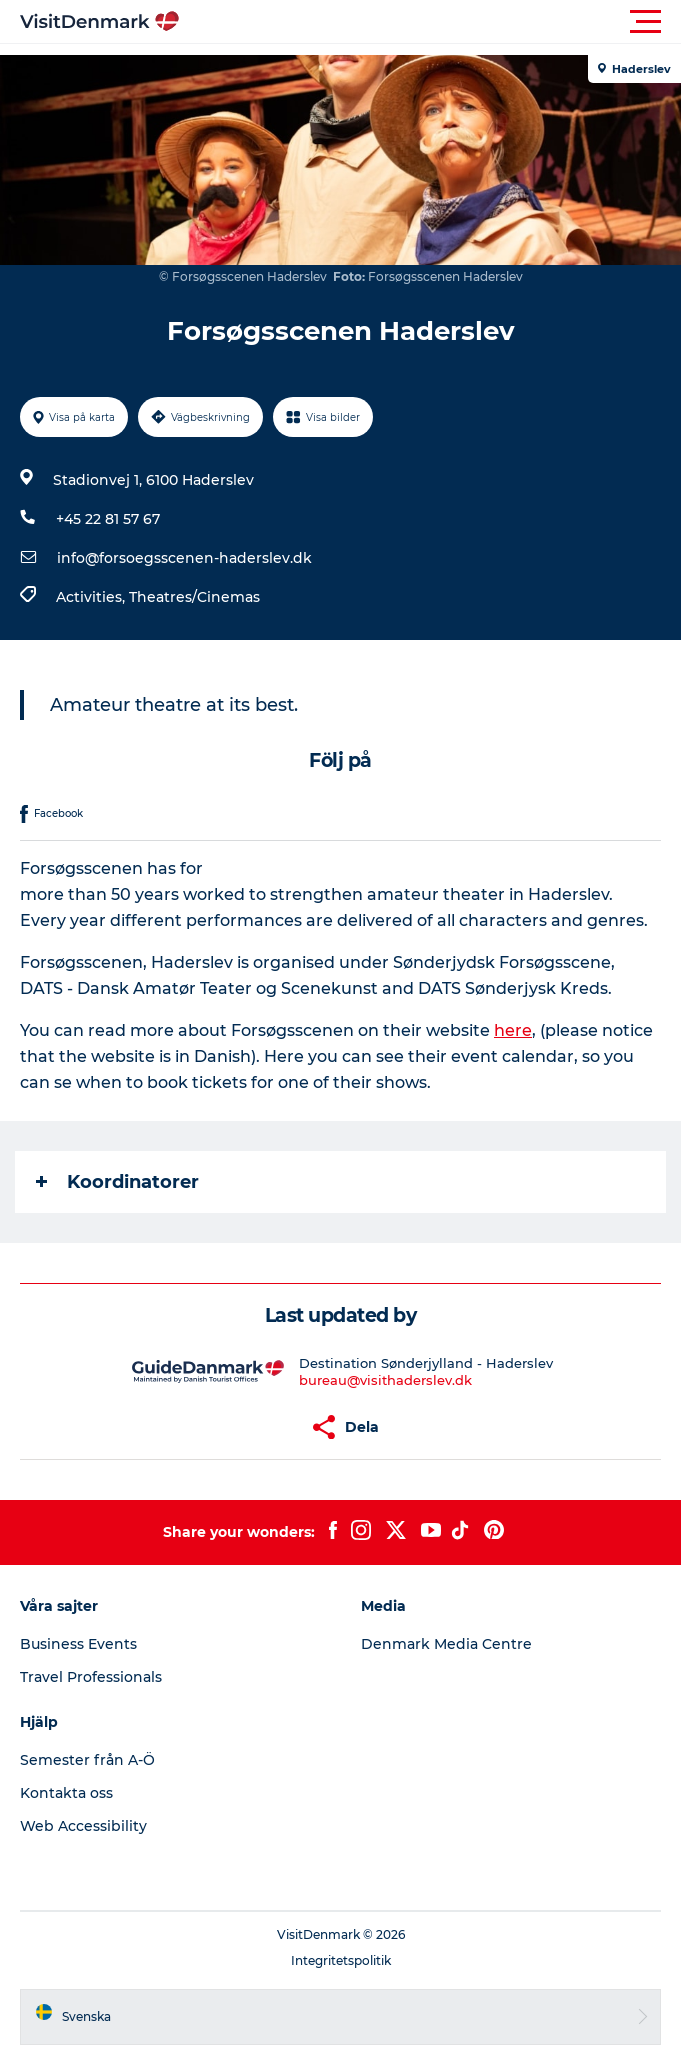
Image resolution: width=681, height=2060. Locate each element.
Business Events (78, 1644)
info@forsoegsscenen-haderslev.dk (184, 558)
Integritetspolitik (341, 1960)
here (513, 1030)
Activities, (92, 597)
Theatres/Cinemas (194, 597)
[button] (430, 22)
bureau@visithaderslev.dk (385, 1380)
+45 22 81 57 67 (108, 519)
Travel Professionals (91, 1677)
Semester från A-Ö (87, 1760)
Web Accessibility (83, 1826)
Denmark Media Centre (446, 1644)
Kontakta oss (66, 1793)
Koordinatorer (117, 1182)
